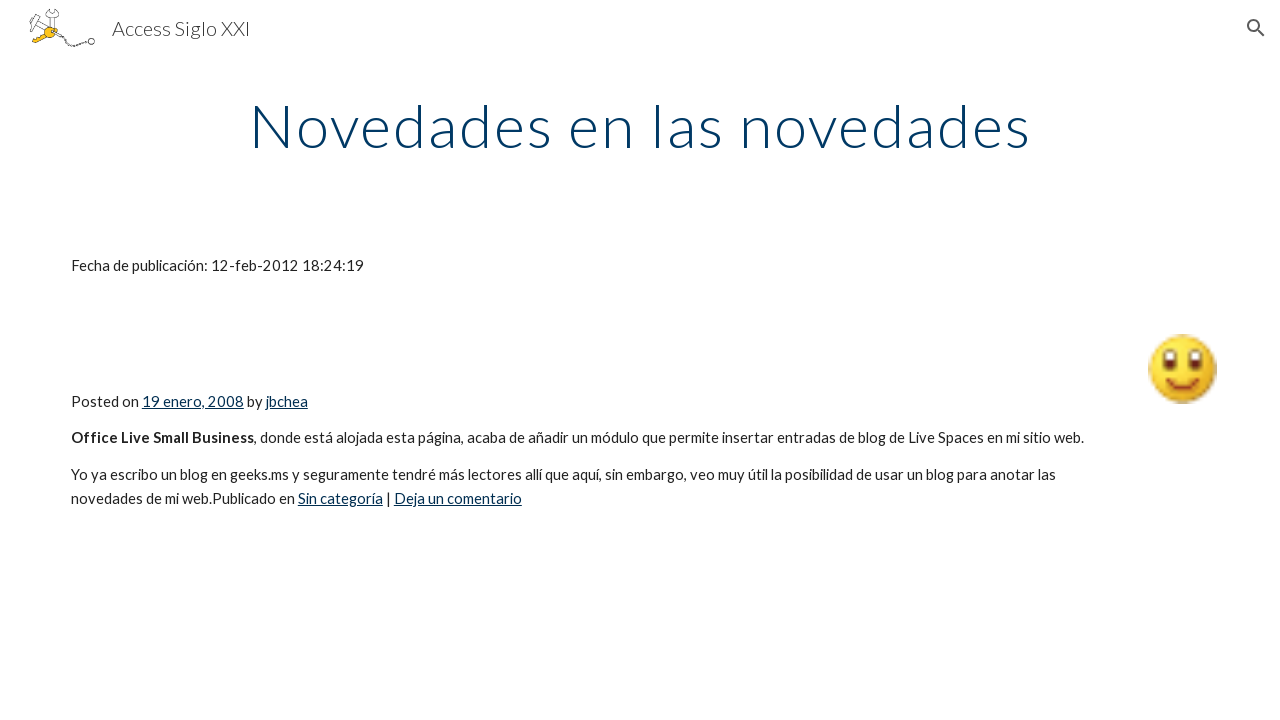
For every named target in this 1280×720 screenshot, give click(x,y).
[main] (640, 125)
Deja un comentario (458, 498)
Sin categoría (340, 498)
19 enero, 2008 (193, 401)
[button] (1256, 28)
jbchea (287, 401)
